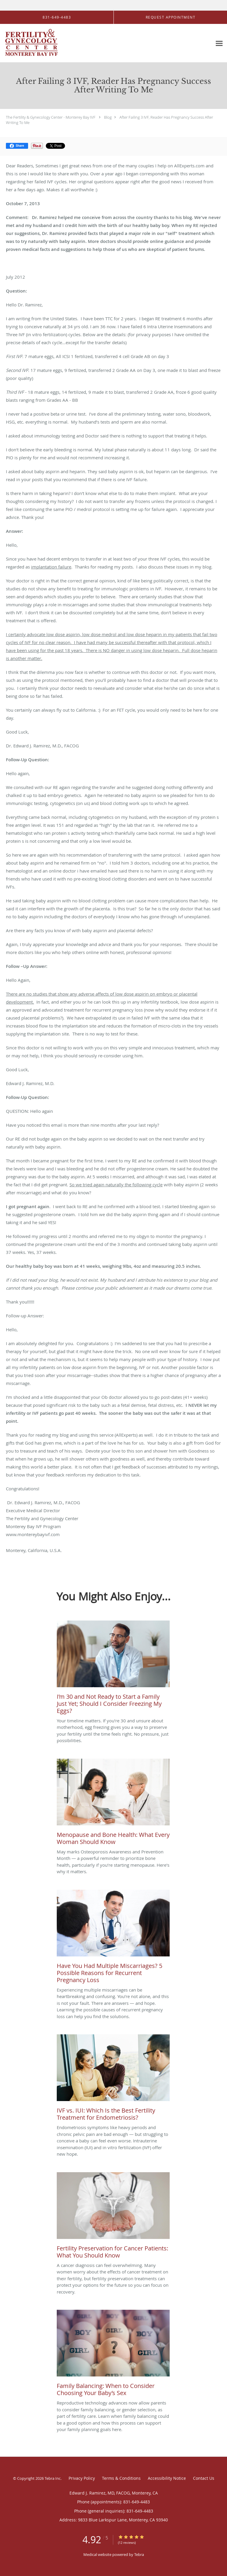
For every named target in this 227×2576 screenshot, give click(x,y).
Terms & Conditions (121, 2478)
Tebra (139, 2554)
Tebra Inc (53, 2478)
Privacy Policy (82, 2478)
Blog (108, 117)
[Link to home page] (40, 43)
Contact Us (203, 2478)
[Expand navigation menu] (219, 43)
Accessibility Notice (167, 2478)
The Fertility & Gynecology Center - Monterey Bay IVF (50, 117)
